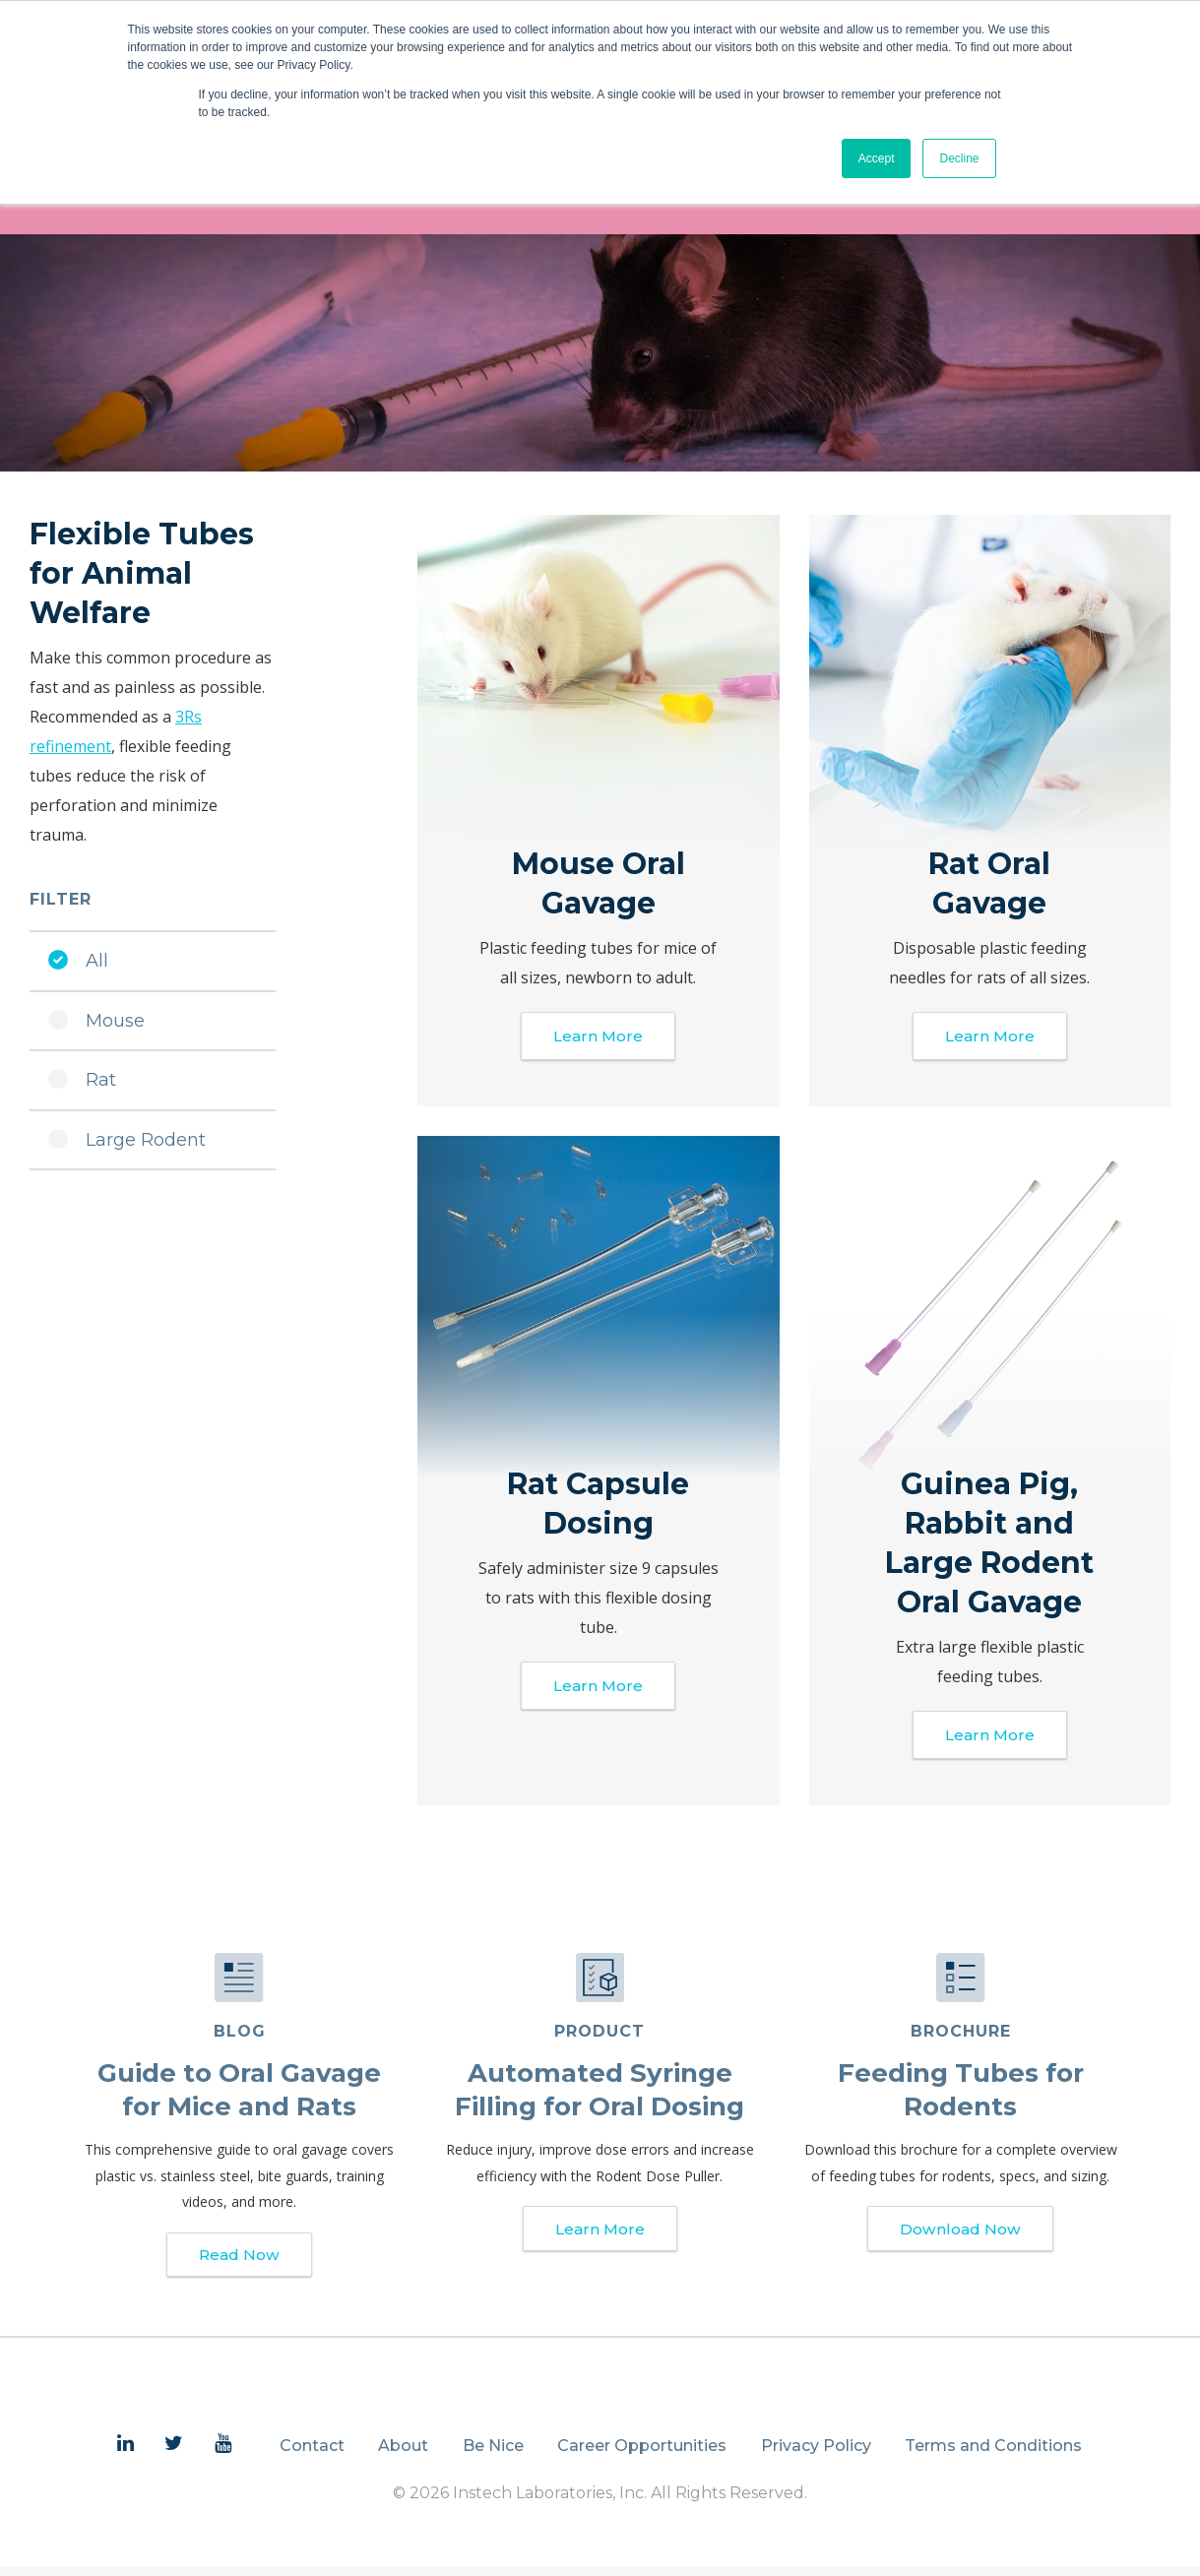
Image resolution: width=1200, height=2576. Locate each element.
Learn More (598, 1037)
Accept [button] (876, 158)
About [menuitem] (403, 2454)
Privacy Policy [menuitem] (816, 2454)
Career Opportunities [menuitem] (641, 2454)
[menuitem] (125, 2453)
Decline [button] (959, 158)
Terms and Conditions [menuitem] (993, 2454)
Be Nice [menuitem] (493, 2454)
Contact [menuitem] (312, 2454)
